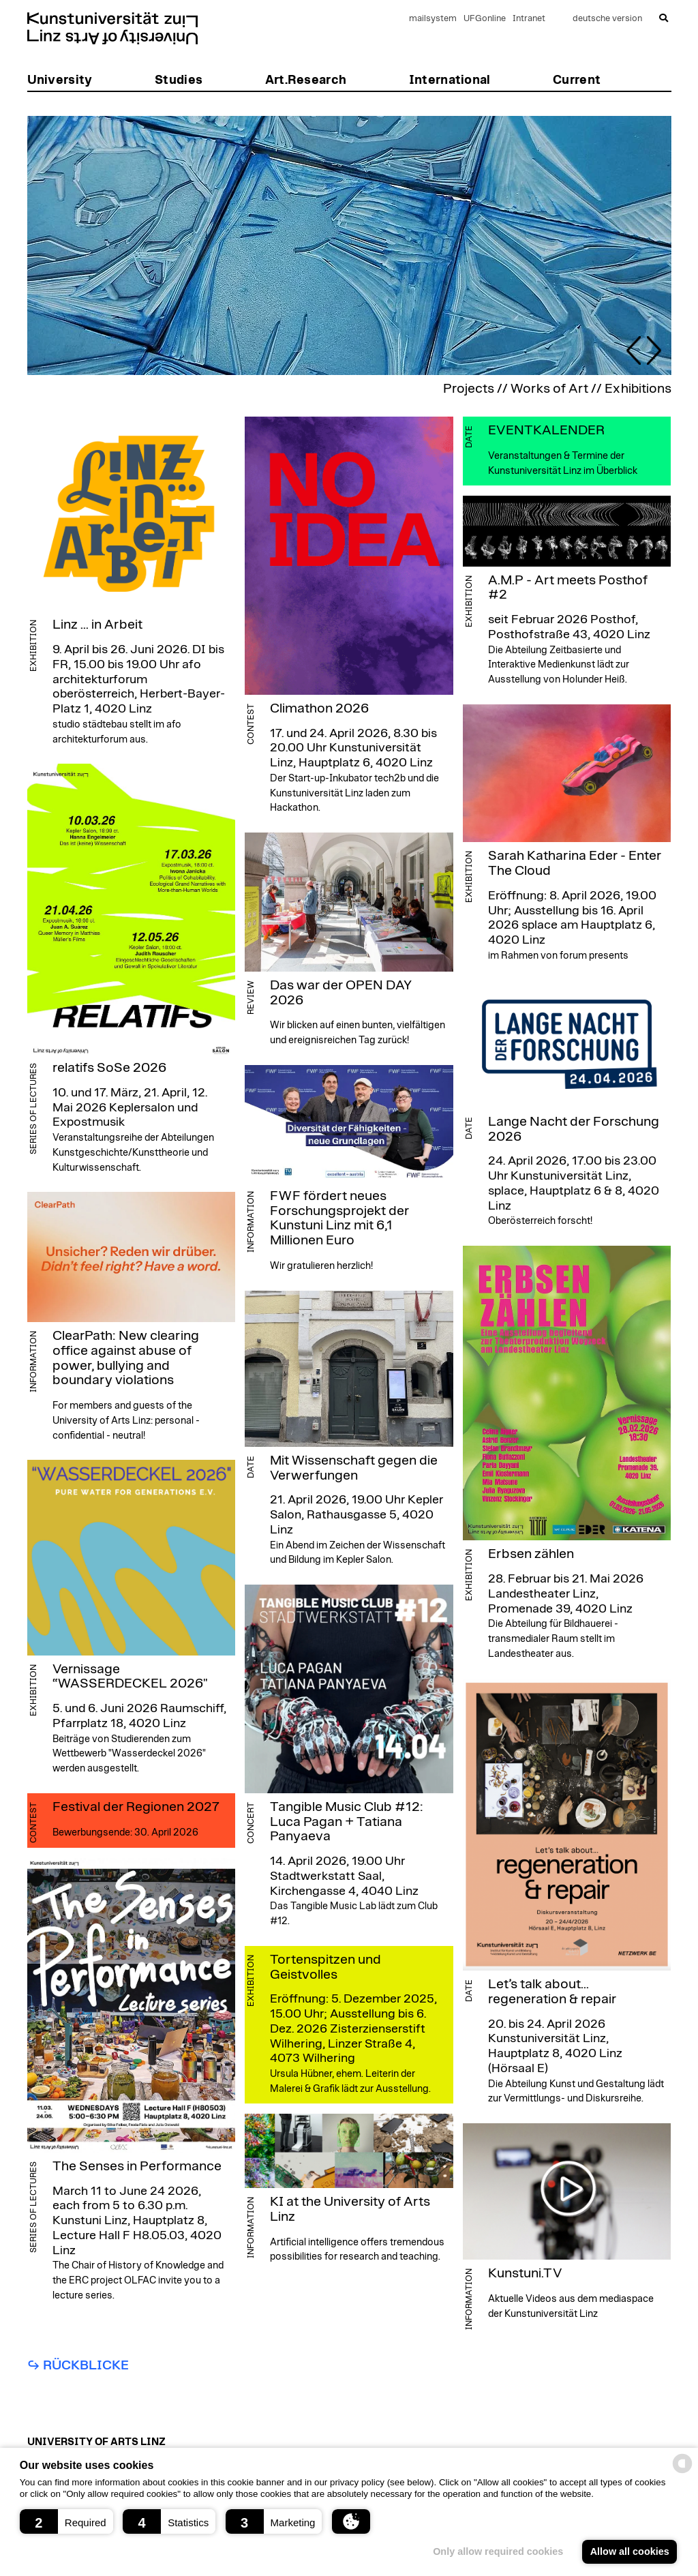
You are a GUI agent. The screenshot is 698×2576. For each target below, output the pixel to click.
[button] (66, 2521)
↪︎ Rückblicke (78, 2365)
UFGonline (485, 18)
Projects (468, 388)
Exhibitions (638, 388)
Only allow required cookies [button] (498, 2551)
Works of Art (549, 388)
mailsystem (433, 18)
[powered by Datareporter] (682, 2472)
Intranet (529, 18)
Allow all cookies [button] (629, 2551)
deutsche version (607, 18)
